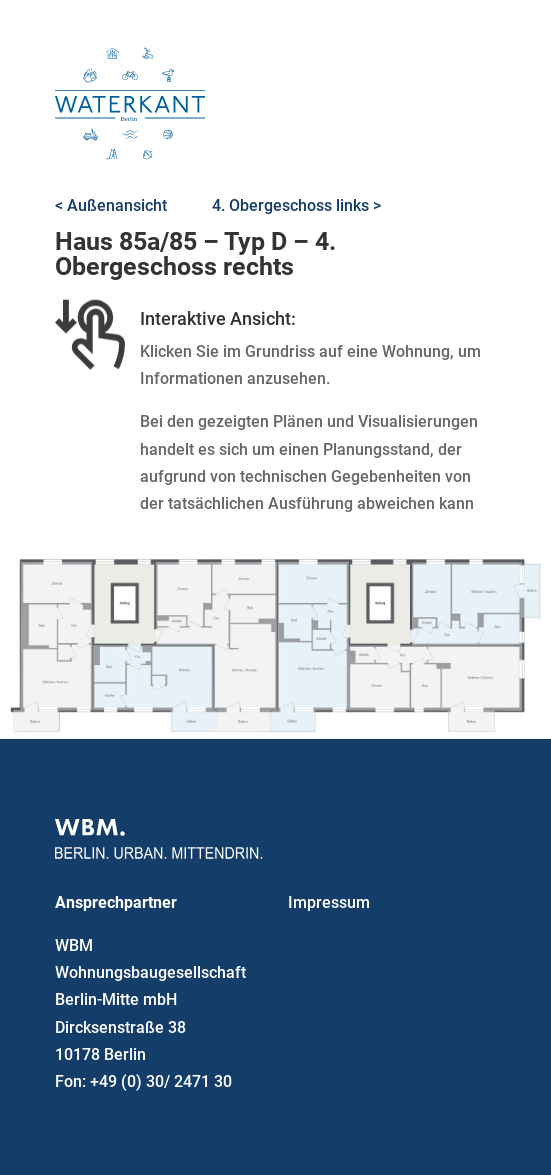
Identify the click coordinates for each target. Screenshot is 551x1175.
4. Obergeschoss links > (296, 205)
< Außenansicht (111, 205)
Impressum (329, 902)
